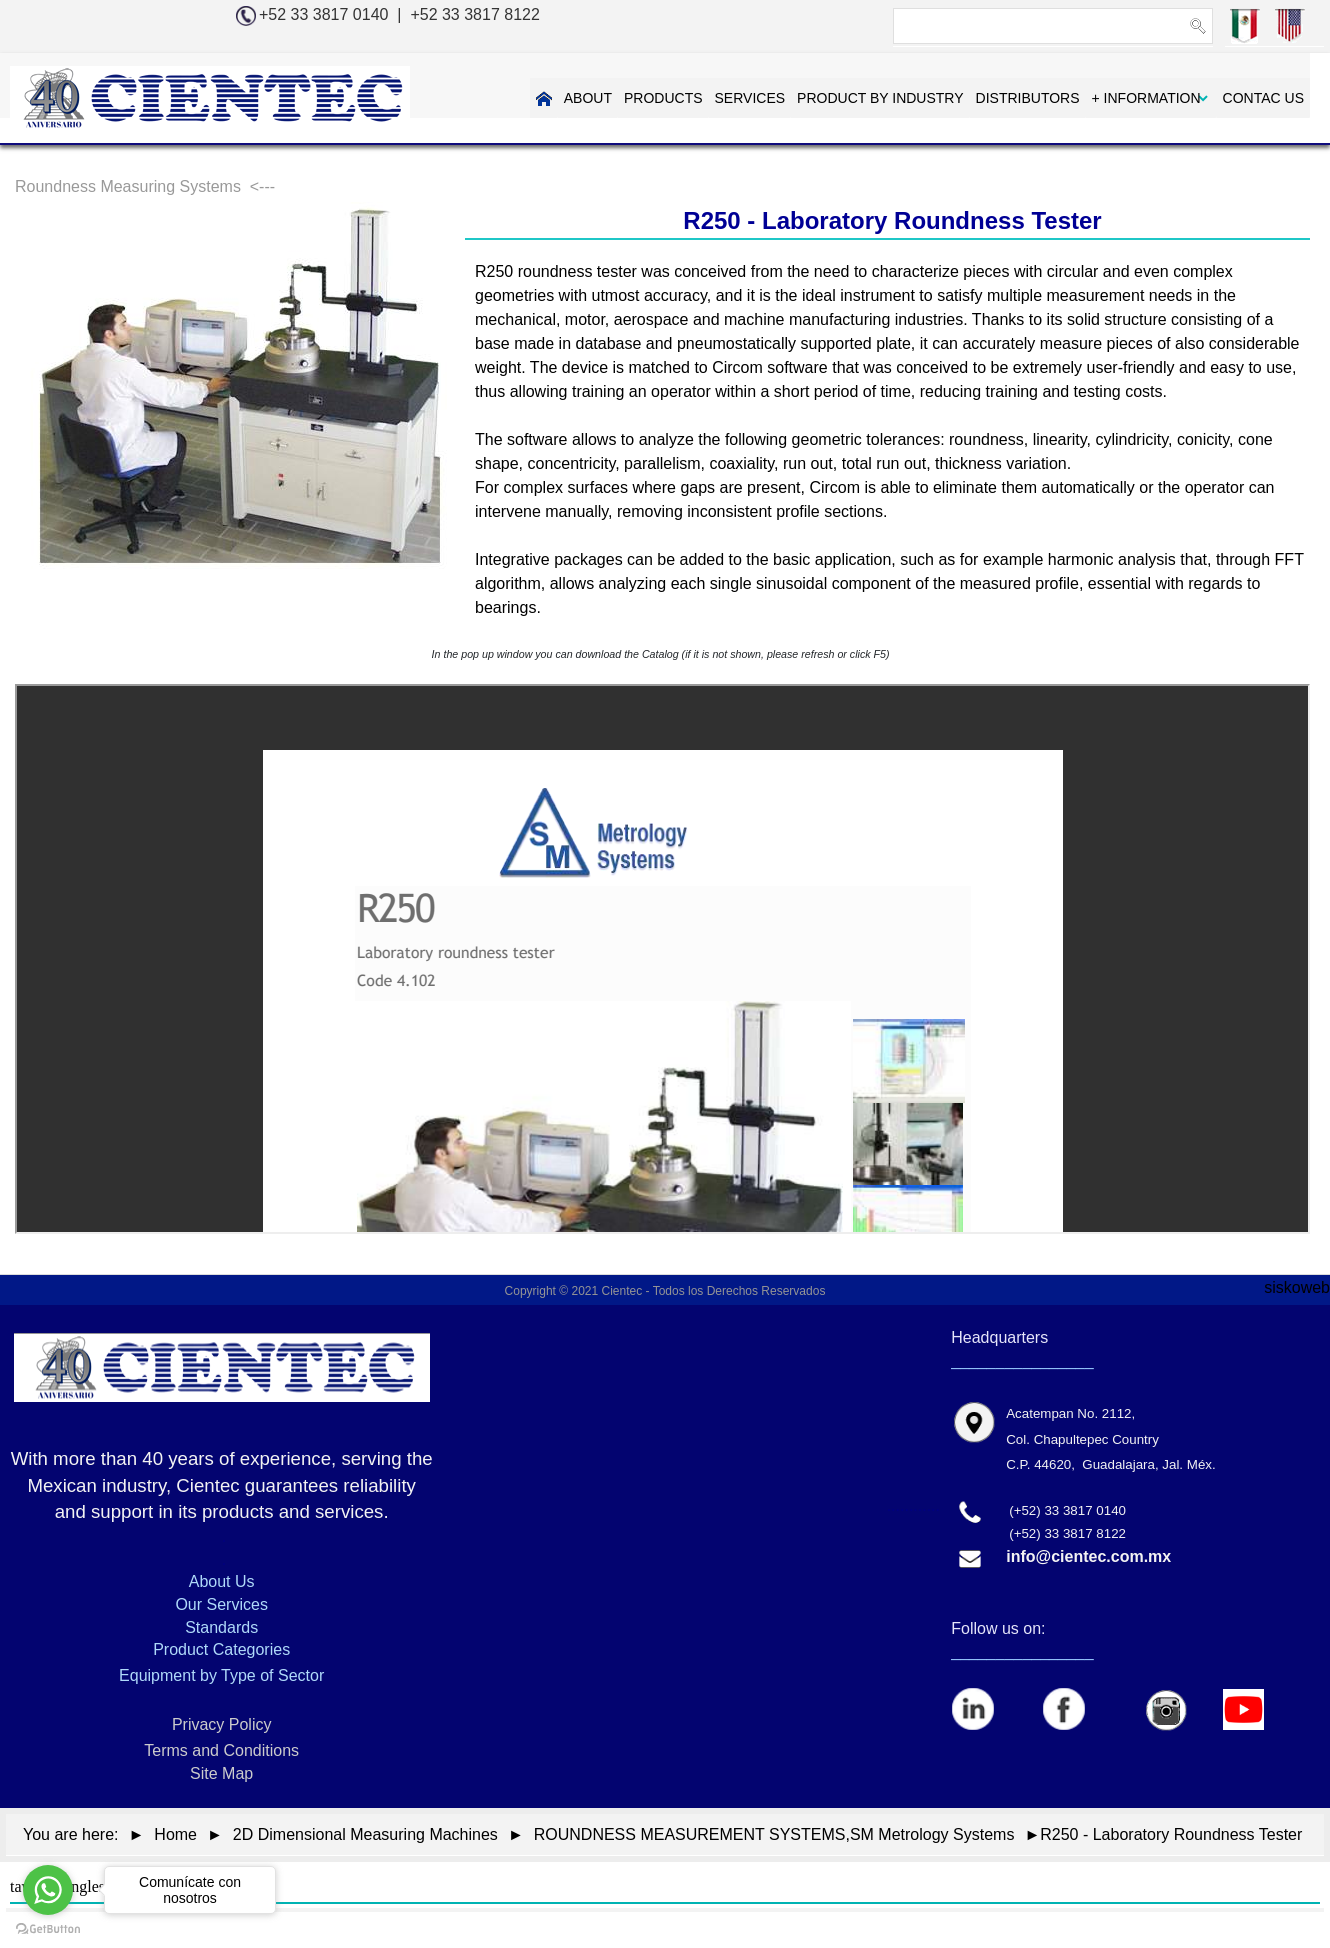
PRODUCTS (663, 98)
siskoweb (1297, 1287)
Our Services (221, 1604)
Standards (221, 1627)
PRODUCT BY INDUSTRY (880, 98)
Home (175, 1834)
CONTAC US (1263, 98)
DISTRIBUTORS (1028, 98)
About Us (222, 1581)
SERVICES (750, 98)
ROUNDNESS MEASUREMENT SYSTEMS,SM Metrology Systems (774, 1834)
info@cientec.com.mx (1088, 1556)
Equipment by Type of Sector (221, 1675)
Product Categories (221, 1649)
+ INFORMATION (1146, 98)
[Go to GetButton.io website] (48, 1928)
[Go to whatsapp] (48, 1890)
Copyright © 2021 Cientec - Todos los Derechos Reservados (665, 1291)
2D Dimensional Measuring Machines (365, 1834)
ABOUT (588, 98)
